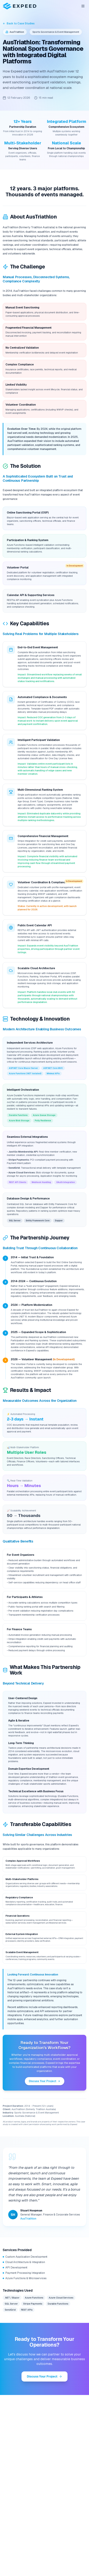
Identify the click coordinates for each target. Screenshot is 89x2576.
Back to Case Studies (19, 23)
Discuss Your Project (44, 2081)
